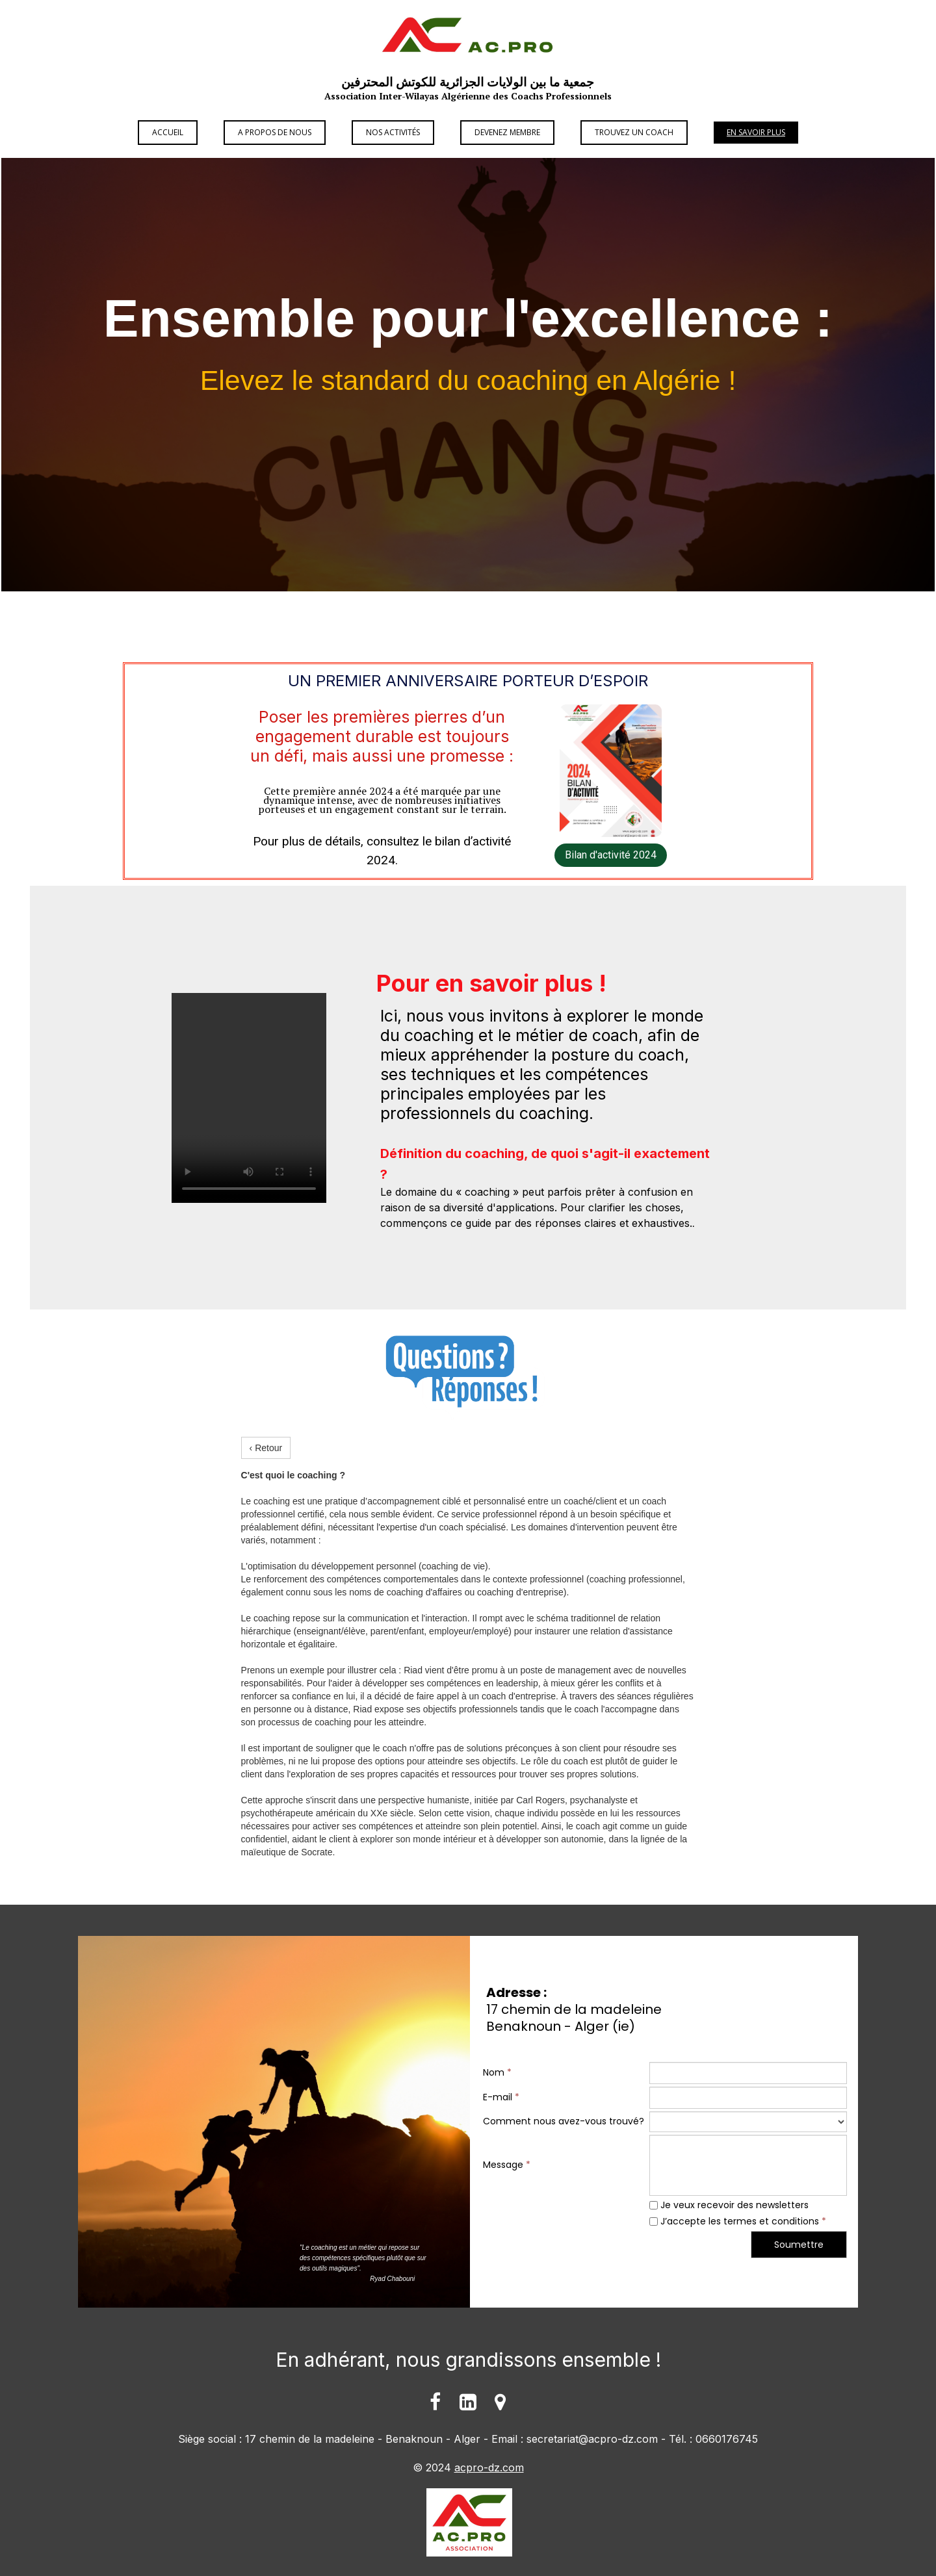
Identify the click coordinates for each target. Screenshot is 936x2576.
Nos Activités (393, 132)
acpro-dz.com (489, 2467)
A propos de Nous (274, 132)
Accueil (167, 132)
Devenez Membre (507, 132)
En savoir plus (756, 132)
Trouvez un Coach (634, 132)
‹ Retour (266, 1448)
